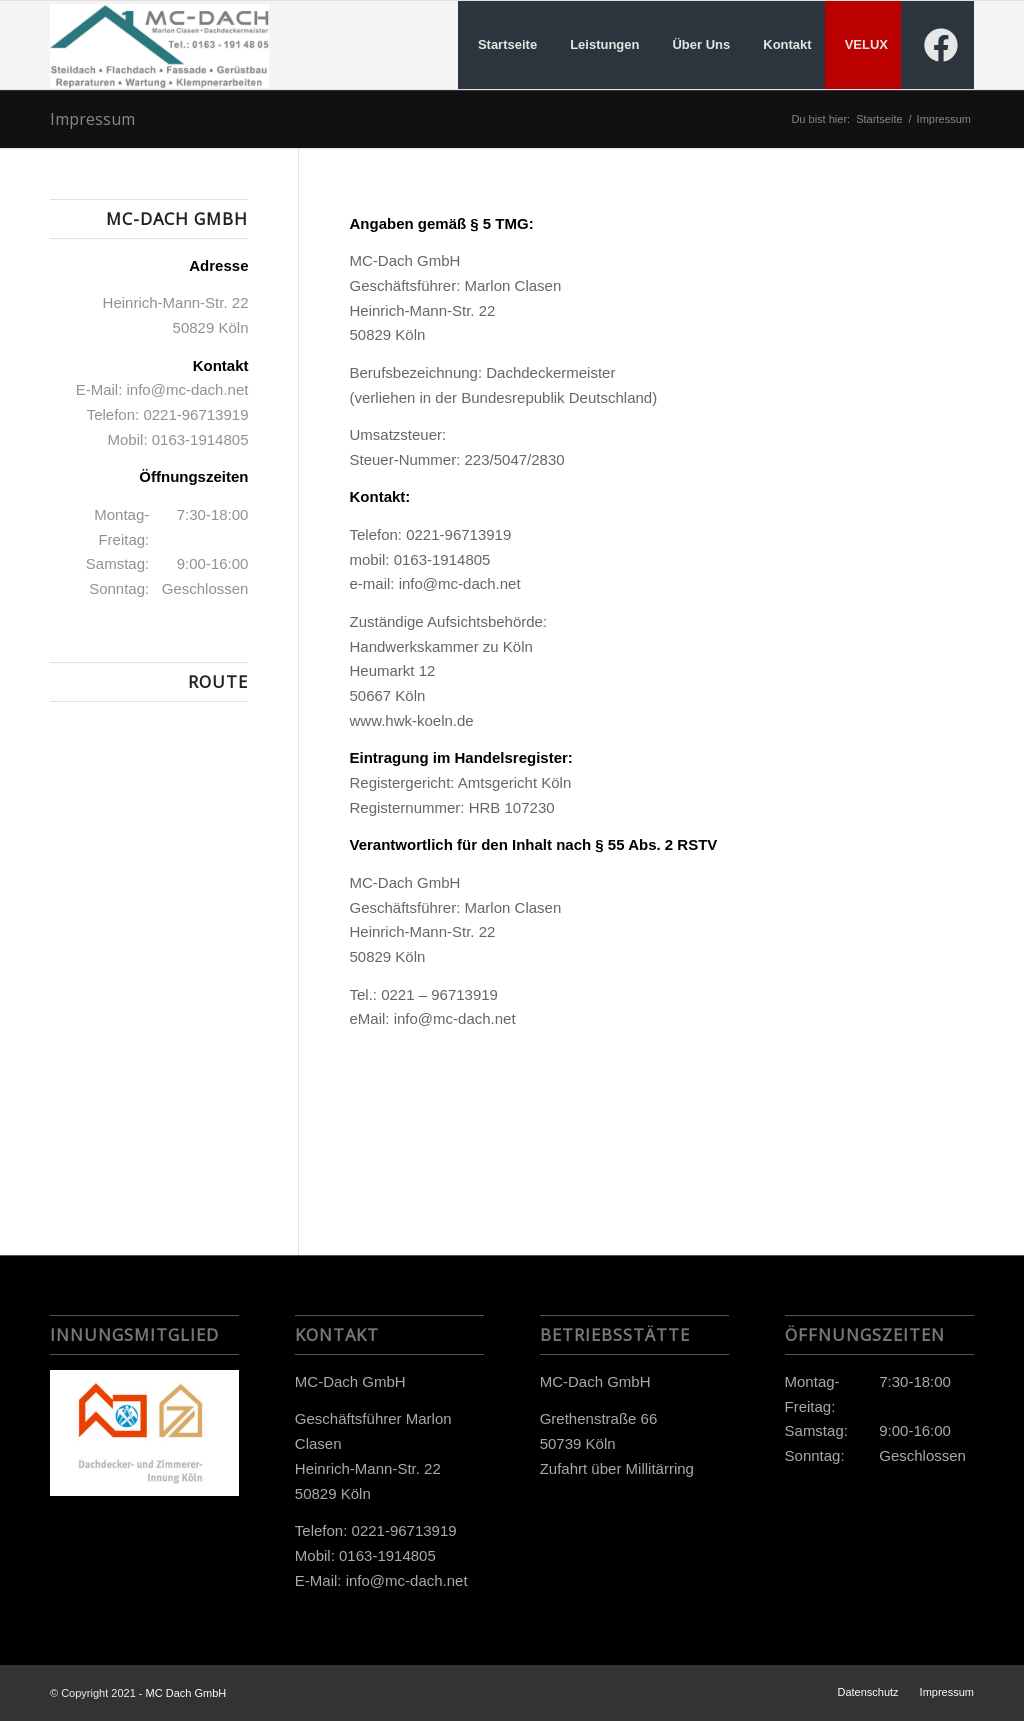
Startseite (879, 119)
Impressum (92, 119)
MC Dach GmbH (186, 1693)
